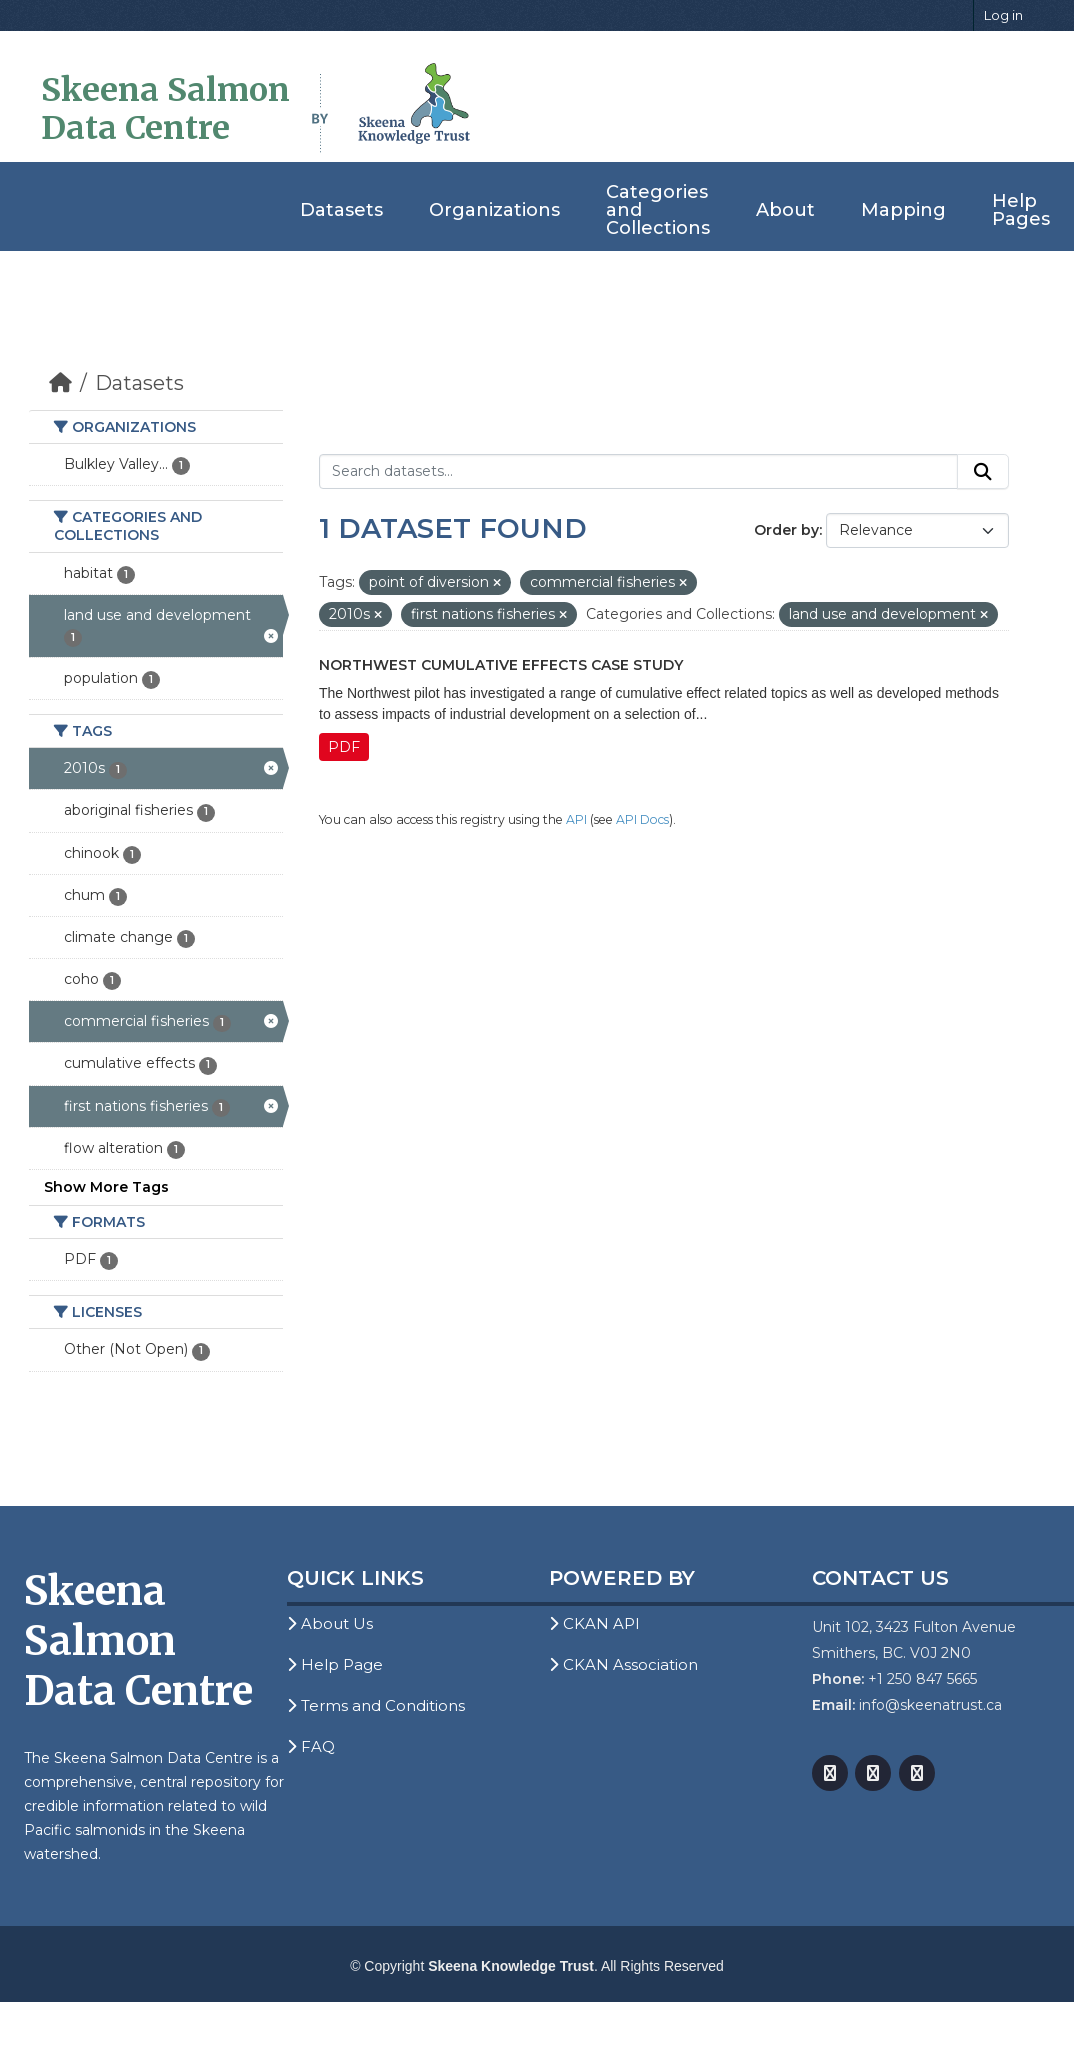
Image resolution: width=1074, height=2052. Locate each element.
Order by (786, 530)
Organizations (494, 210)
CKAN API (594, 1623)
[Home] (60, 383)
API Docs (642, 819)
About (785, 210)
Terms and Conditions (376, 1705)
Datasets (341, 210)
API (576, 819)
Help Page (335, 1664)
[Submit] (983, 472)
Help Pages (1021, 210)
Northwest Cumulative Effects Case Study (501, 665)
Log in (1003, 15)
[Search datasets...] (638, 472)
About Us (330, 1623)
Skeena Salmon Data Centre (165, 109)
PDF (344, 747)
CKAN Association (623, 1664)
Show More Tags (106, 1187)
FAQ (311, 1746)
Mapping (903, 210)
